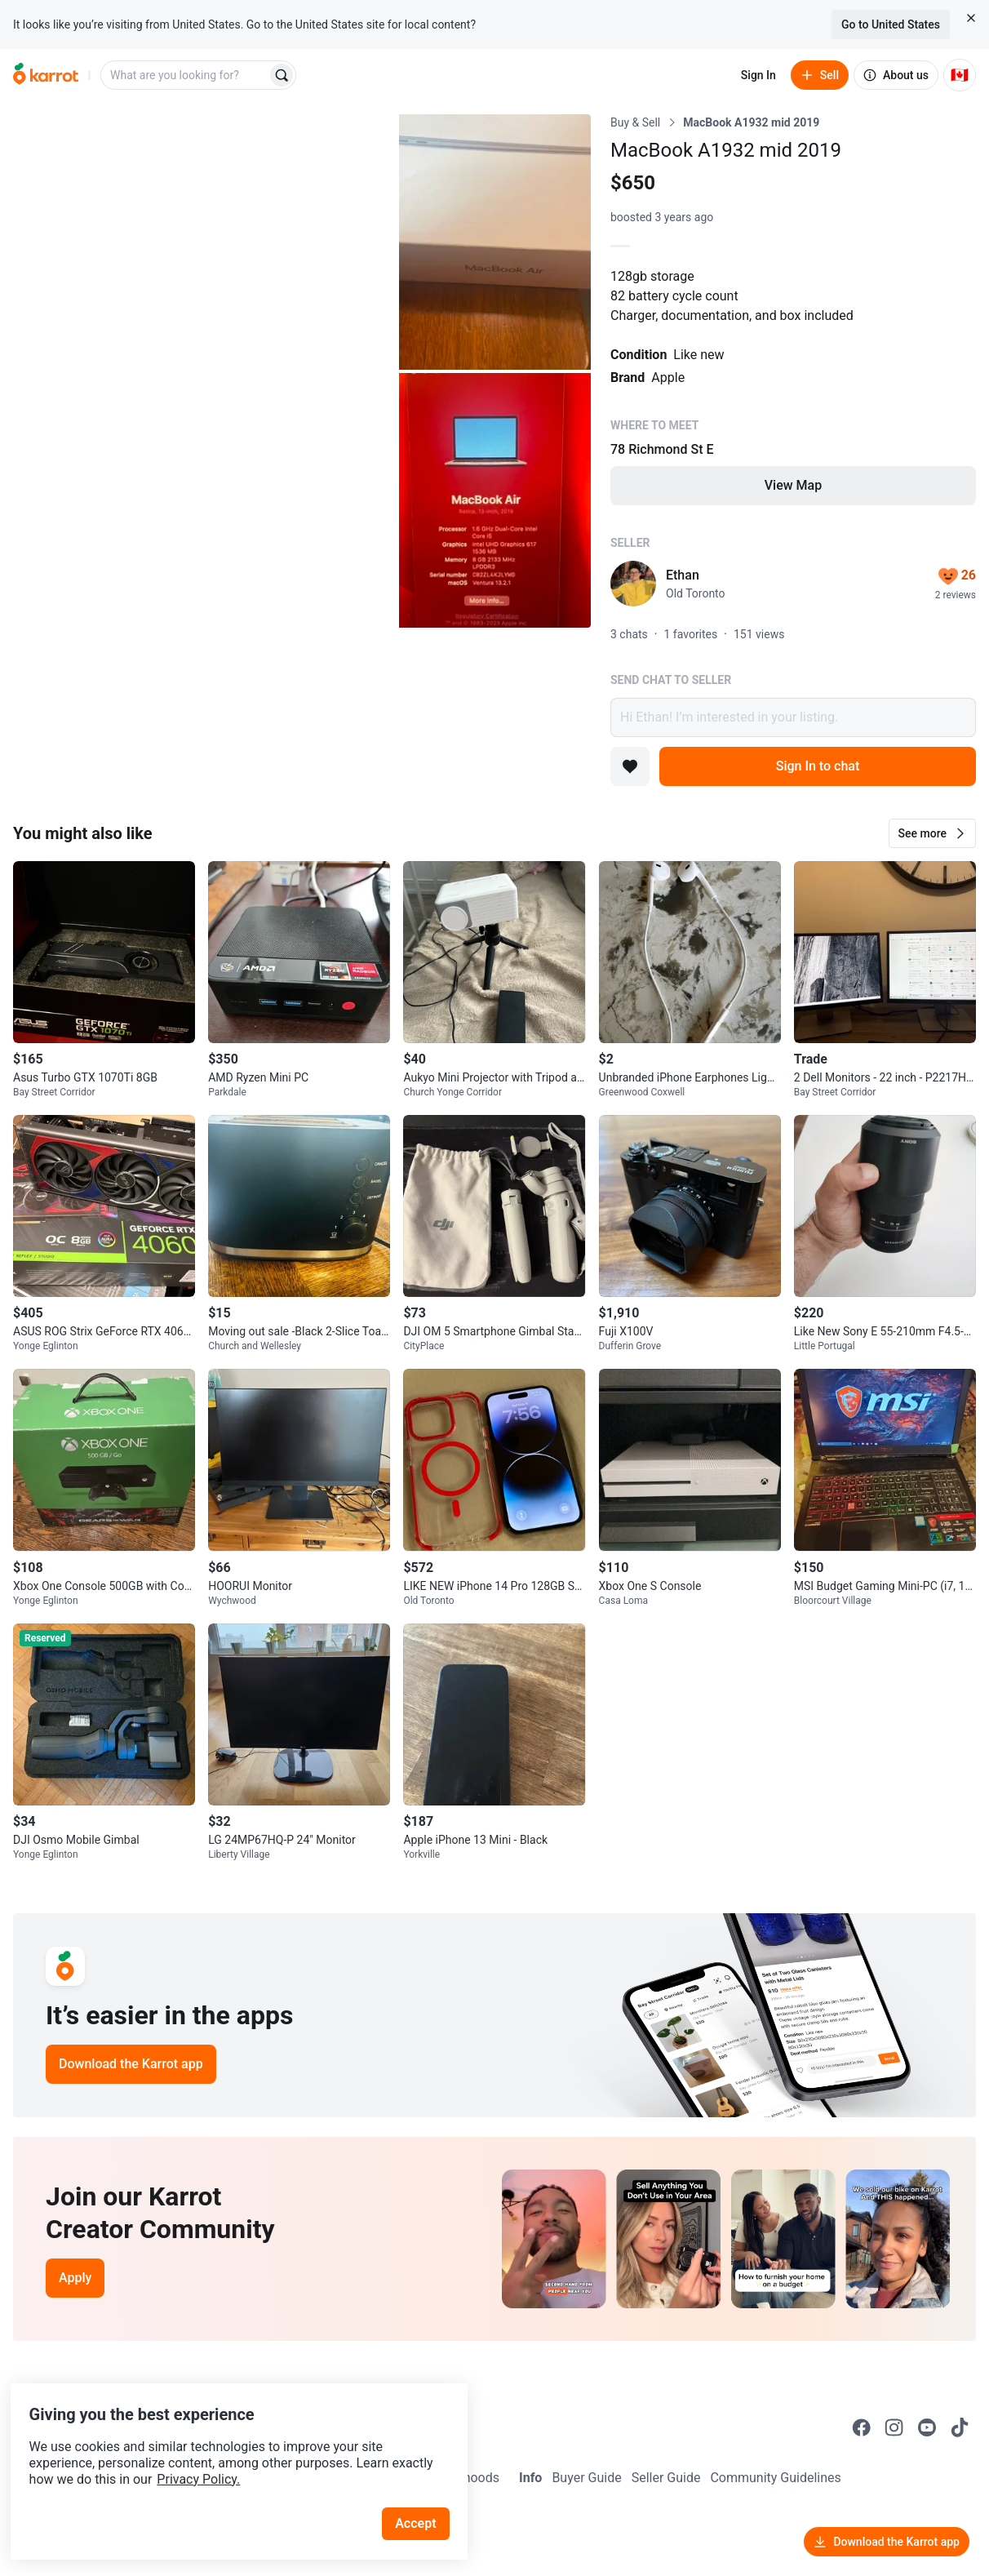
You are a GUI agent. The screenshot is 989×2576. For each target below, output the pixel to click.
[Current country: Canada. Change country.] (959, 75)
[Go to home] (45, 75)
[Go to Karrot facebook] (861, 2427)
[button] (932, 833)
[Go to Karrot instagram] (894, 2427)
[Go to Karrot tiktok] (959, 2427)
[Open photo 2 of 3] (495, 242)
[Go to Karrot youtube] (927, 2427)
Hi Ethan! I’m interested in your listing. (793, 717)
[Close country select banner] (971, 18)
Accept (423, 2494)
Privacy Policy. (222, 2450)
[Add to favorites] (630, 766)
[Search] (281, 75)
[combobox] (185, 75)
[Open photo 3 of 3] (495, 500)
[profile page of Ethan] (633, 583)
